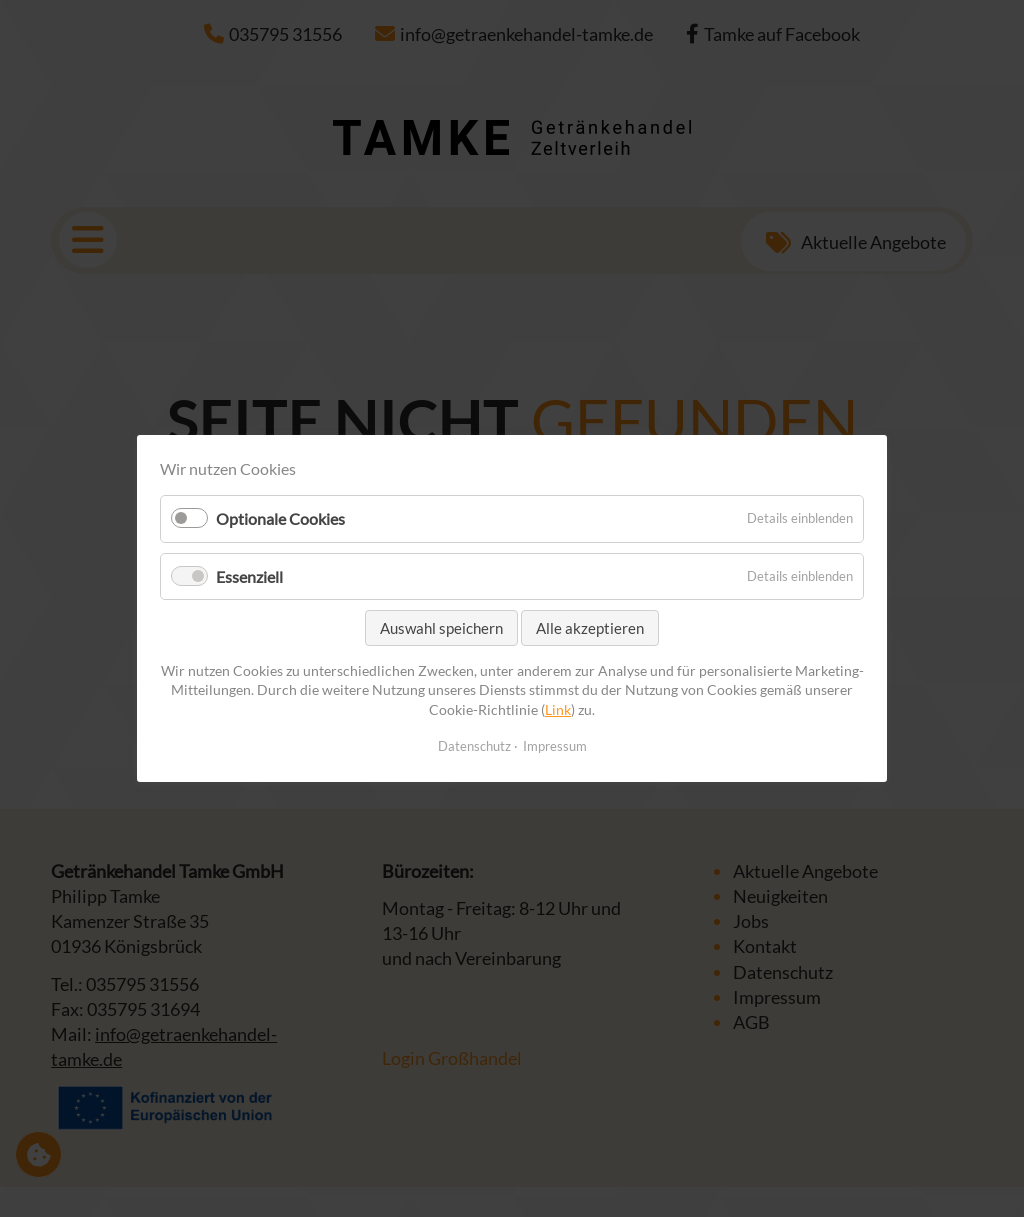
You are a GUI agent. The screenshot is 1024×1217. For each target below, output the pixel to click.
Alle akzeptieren (590, 628)
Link (558, 709)
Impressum (555, 746)
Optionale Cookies (280, 519)
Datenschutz (474, 746)
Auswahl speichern (441, 628)
